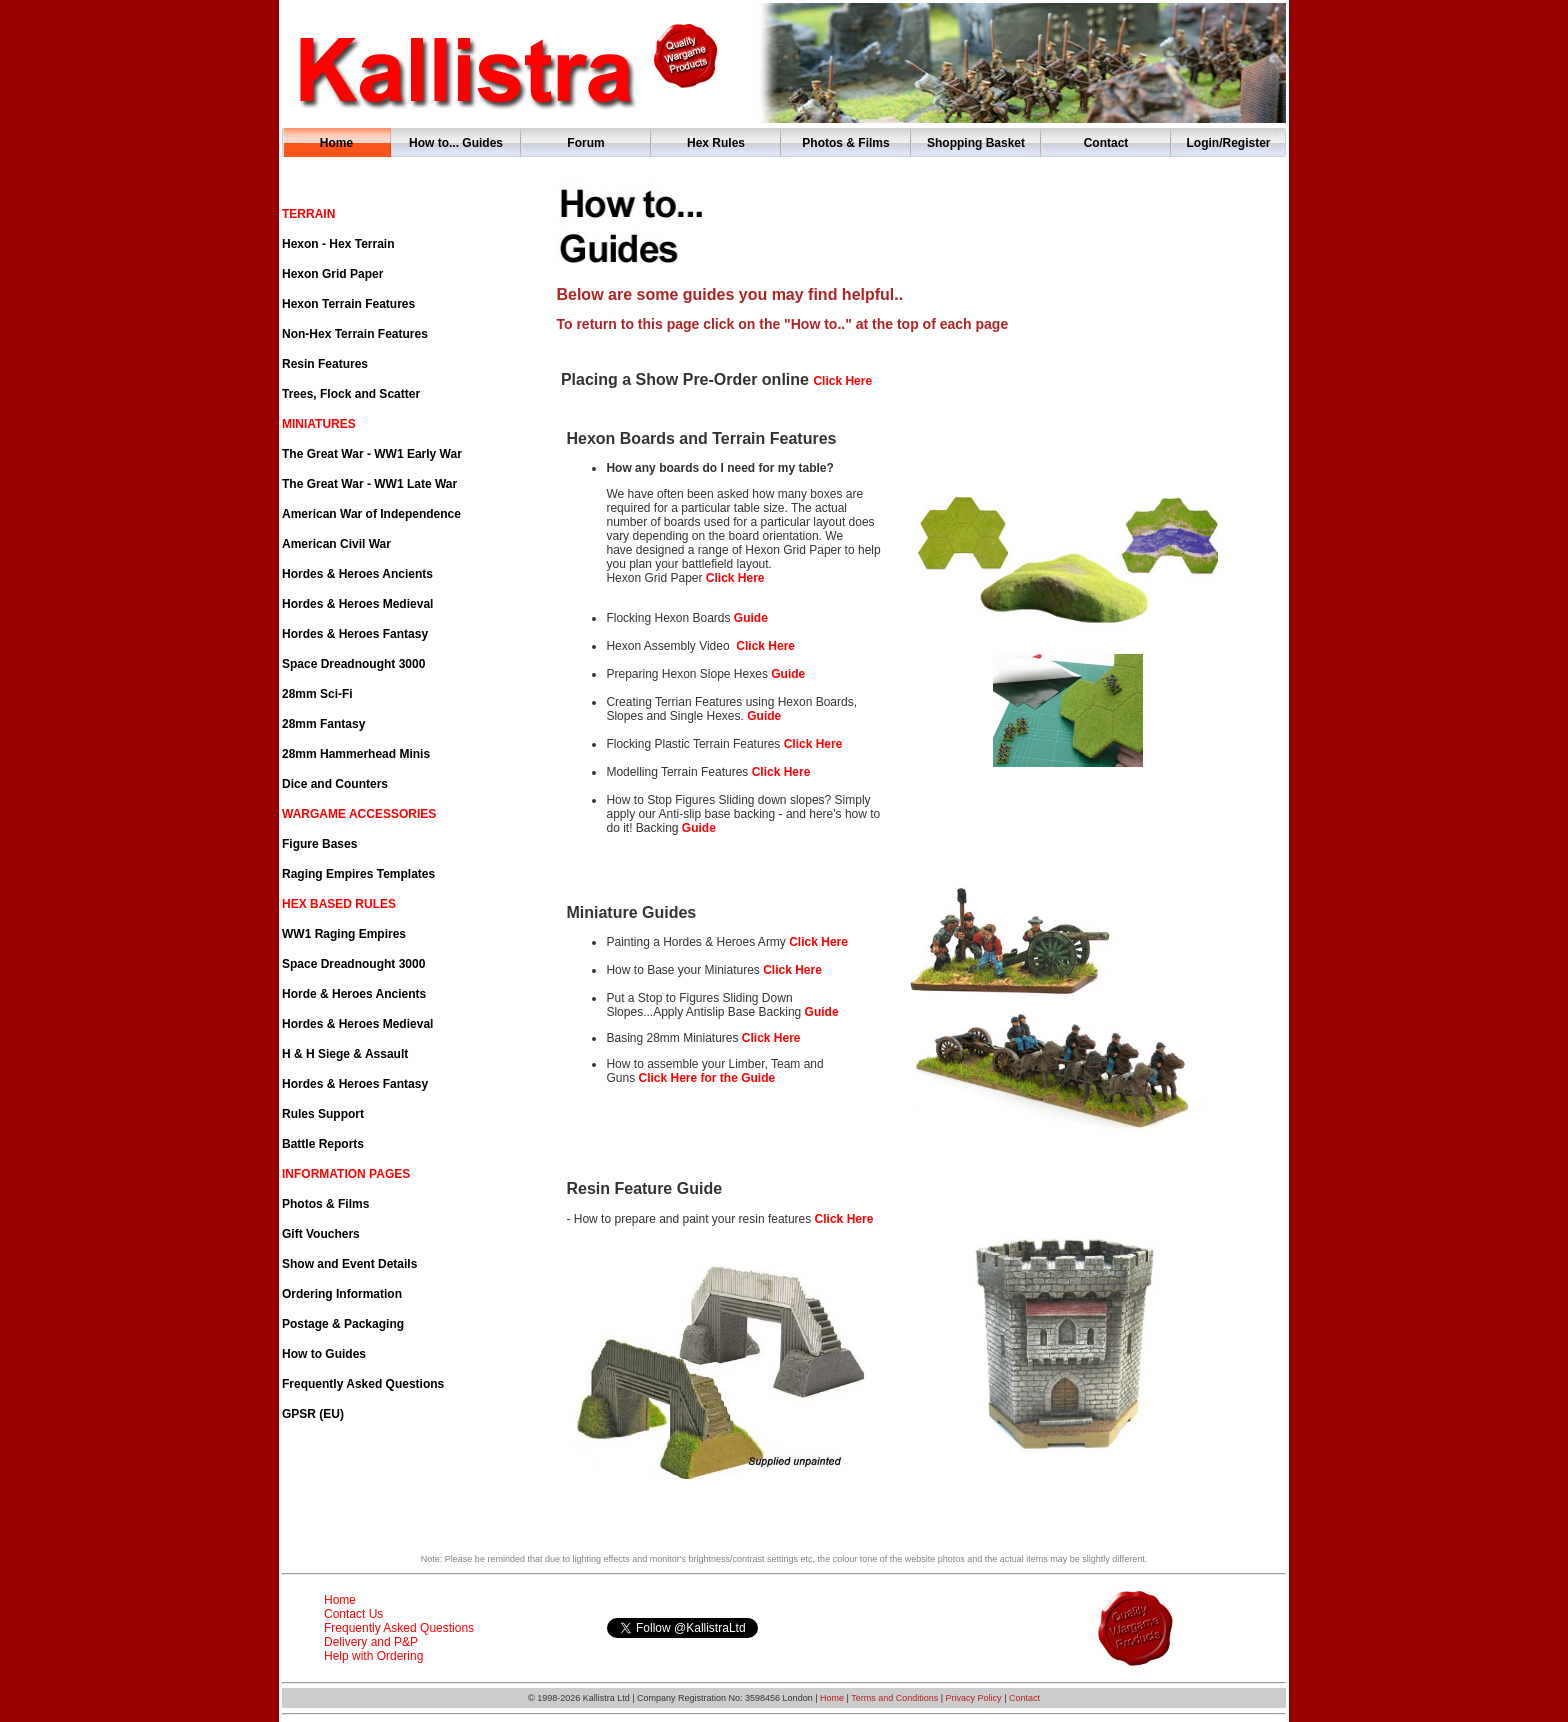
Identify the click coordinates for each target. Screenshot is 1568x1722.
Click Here (813, 744)
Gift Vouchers (321, 1234)
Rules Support (323, 1114)
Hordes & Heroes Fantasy (355, 634)
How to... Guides (456, 143)
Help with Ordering (373, 1656)
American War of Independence (371, 514)
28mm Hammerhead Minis (356, 754)
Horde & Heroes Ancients (354, 994)
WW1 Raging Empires (344, 934)
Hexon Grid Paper (332, 274)
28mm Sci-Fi (317, 694)
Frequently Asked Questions (363, 1384)
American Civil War (336, 544)
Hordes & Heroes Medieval (357, 604)
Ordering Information (342, 1294)
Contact (1106, 143)
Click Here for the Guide (706, 1078)
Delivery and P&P (371, 1642)
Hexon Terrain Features (348, 304)
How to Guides (324, 1354)
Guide (751, 618)
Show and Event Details (349, 1264)
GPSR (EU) (313, 1414)
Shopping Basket (976, 143)
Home (336, 143)
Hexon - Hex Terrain (338, 244)
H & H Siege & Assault (345, 1054)
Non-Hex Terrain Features (355, 334)
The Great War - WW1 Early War (372, 454)
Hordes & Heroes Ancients (357, 574)
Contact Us (353, 1614)
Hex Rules (716, 143)
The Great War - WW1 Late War (369, 484)
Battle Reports (323, 1144)
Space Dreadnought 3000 (353, 664)
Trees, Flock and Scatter (351, 394)
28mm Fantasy (323, 724)
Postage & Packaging (343, 1324)
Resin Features (325, 364)
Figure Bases (319, 844)
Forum (585, 143)
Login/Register (1228, 143)
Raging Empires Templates (358, 874)
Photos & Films (845, 143)
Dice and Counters (335, 784)
